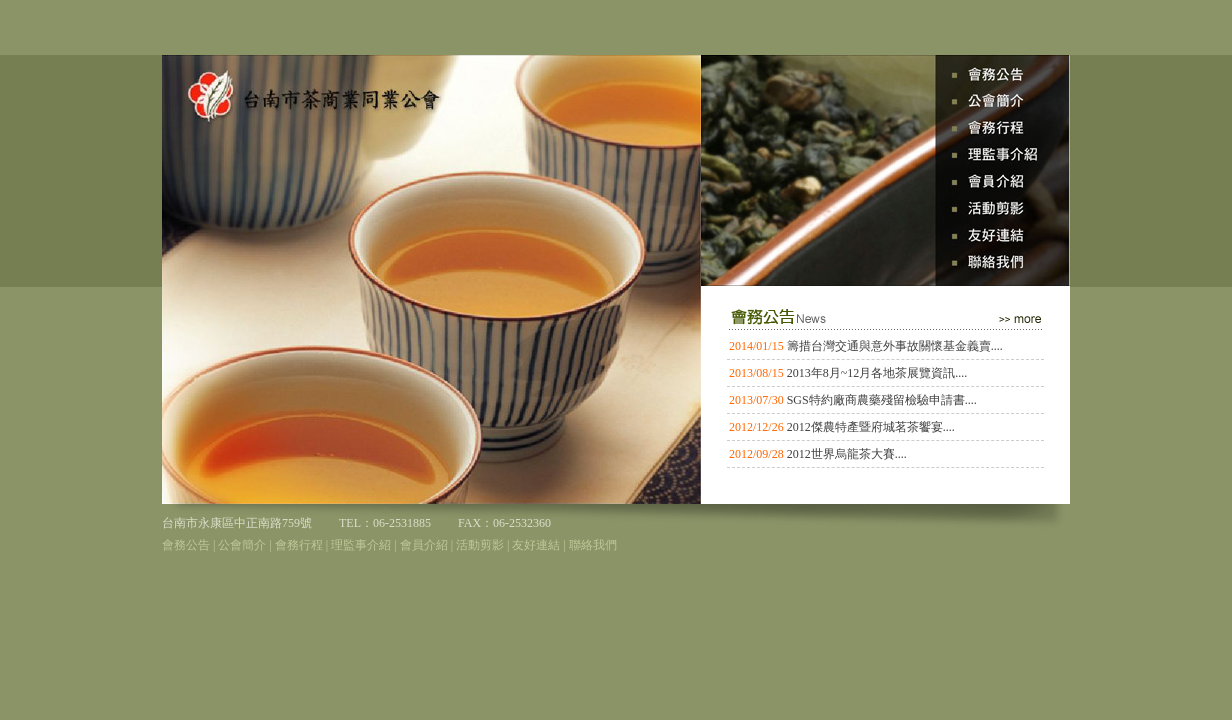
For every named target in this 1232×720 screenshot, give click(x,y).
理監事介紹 (361, 545)
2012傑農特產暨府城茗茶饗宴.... (871, 427)
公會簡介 (242, 545)
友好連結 (536, 545)
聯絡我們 (593, 545)
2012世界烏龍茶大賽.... (847, 454)
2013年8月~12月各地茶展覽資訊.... (877, 373)
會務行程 (299, 545)
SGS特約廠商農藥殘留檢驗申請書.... (882, 400)
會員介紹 (424, 545)
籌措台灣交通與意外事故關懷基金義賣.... (895, 346)
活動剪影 (480, 545)
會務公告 (186, 545)
